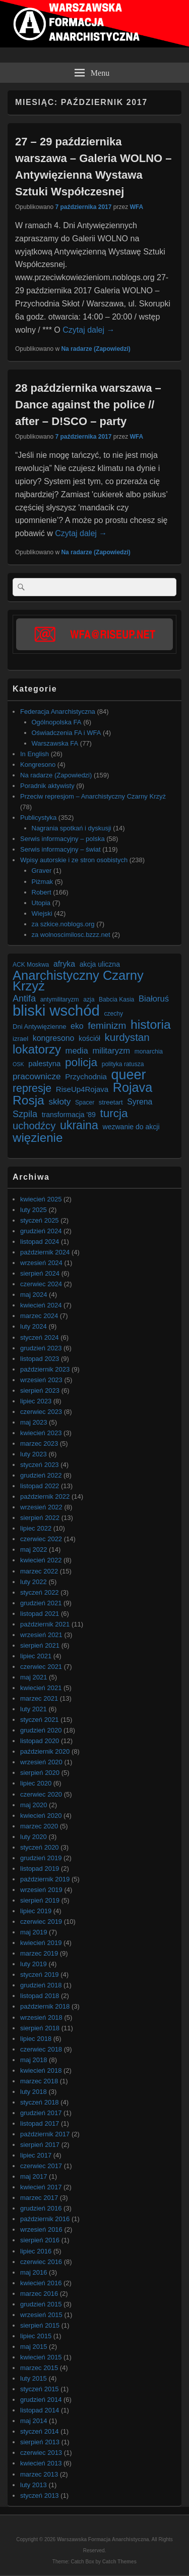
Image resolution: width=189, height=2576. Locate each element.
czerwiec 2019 (41, 1921)
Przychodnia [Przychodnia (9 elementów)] (86, 1076)
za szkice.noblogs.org (63, 924)
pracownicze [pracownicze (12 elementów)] (37, 1076)
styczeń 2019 (39, 1974)
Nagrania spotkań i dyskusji (71, 828)
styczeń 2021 (39, 1719)
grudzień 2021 (40, 1603)
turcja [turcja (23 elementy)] (114, 1113)
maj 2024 (33, 1294)
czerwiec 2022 (41, 1539)
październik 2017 (45, 2134)
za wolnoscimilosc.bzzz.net (71, 934)
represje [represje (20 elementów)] (32, 1088)
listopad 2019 (39, 1868)
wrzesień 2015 (41, 2315)
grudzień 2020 (40, 1730)
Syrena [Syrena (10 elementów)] (139, 1101)
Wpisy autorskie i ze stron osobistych (74, 860)
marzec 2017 (39, 2197)
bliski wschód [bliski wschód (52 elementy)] (56, 1010)
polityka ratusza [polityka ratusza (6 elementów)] (123, 1064)
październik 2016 (45, 2219)
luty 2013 (33, 2485)
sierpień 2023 (39, 1390)
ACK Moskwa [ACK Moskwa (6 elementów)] (31, 964)
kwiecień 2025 (40, 1199)
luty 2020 (33, 1837)
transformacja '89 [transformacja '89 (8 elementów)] (69, 1115)
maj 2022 (33, 1549)
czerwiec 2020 (41, 1794)
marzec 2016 (39, 2293)
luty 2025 (33, 1210)
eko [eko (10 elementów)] (77, 1026)
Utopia (41, 903)
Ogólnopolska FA (57, 722)
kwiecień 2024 (40, 1305)
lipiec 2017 (35, 2155)
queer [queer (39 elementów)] (128, 1075)
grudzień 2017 (40, 2113)
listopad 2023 (39, 1358)
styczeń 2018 (39, 2102)
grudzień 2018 (40, 1985)
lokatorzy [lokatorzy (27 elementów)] (37, 1049)
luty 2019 (33, 1964)
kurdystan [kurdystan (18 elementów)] (127, 1037)
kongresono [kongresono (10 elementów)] (54, 1038)
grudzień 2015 (40, 2304)
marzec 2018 (39, 2081)
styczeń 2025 (39, 1220)
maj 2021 (33, 1677)
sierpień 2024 (39, 1273)
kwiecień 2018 (40, 2070)
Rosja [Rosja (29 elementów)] (28, 1100)
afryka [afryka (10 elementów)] (64, 964)
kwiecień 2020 (40, 1815)
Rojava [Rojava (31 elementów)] (132, 1087)
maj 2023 (33, 1422)
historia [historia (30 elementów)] (151, 1024)
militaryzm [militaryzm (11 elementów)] (111, 1051)
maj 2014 (33, 2421)
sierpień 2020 (39, 1772)
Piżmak (42, 881)
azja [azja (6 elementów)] (88, 999)
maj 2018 (33, 2060)
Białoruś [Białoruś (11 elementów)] (154, 999)
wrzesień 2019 (41, 1890)
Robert (41, 892)
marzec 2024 (39, 1316)
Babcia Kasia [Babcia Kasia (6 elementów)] (116, 999)
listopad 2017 (39, 2123)
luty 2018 (33, 2091)
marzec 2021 (39, 1698)
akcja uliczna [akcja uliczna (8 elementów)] (100, 964)
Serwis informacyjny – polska (62, 839)
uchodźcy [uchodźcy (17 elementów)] (34, 1126)
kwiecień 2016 (40, 2283)
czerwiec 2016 (41, 2262)
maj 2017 (33, 2176)
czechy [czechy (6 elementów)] (113, 1013)
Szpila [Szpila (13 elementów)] (25, 1114)
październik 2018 (45, 2006)
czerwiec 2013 (41, 2452)
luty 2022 (33, 1582)
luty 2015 (33, 2378)
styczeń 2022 (39, 1592)
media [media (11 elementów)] (77, 1051)
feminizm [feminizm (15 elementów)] (107, 1025)
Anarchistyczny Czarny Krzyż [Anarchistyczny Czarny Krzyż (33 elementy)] (78, 980)
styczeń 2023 (39, 1464)
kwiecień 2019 (40, 1943)
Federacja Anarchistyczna (57, 711)
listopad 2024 (39, 1241)
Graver (42, 870)
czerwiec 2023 (41, 1411)
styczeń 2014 (39, 2431)
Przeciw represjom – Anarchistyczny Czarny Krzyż (93, 796)
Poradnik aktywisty (47, 786)
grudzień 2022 (40, 1475)
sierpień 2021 (39, 1645)
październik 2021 (45, 1624)
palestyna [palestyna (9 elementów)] (44, 1063)
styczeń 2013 (39, 2495)
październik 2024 (45, 1252)
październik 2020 (45, 1751)
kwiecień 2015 (40, 2357)
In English (34, 754)
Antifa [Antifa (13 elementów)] (24, 998)
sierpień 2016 (39, 2240)
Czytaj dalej (88, 330)
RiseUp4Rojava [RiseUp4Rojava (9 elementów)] (82, 1089)
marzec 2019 (39, 1953)
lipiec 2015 (35, 2336)
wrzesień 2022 (41, 1507)
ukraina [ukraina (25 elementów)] (79, 1125)
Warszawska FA (55, 743)
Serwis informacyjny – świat (60, 849)
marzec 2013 (39, 2474)
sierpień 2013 (39, 2442)
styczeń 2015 (39, 2389)
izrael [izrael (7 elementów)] (20, 1038)
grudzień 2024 (40, 1231)
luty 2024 (33, 1326)
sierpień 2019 (39, 1900)
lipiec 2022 (35, 1528)
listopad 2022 (39, 1486)
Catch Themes (119, 2561)
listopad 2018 (39, 1996)
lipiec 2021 (35, 1656)
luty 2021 (33, 1709)
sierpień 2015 (39, 2325)
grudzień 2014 (40, 2399)
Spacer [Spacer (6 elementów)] (84, 1102)
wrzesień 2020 (41, 1762)
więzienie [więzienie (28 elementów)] (37, 1137)
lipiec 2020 (35, 1783)
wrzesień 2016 (41, 2229)
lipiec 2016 (35, 2251)
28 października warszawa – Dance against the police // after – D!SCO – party (88, 405)
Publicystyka (38, 817)
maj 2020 (33, 1805)
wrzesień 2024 (41, 1263)
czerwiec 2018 (41, 2049)
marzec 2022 (39, 1571)
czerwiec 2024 (41, 1284)
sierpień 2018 (39, 2028)
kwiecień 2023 (40, 1433)
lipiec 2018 (35, 2038)
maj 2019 (33, 1932)
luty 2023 (33, 1454)
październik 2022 (45, 1496)
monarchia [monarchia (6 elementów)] (149, 1051)
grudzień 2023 (40, 1348)
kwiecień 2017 (40, 2187)
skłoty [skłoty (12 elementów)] (59, 1101)
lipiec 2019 (35, 1911)
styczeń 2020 (39, 1847)
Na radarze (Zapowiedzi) (95, 348)
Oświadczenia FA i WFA (66, 733)
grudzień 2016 (40, 2208)
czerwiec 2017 (41, 2166)
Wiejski (42, 913)
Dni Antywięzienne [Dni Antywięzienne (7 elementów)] (39, 1026)
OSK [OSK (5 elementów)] (18, 1064)
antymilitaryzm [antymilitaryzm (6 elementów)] (59, 999)
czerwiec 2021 (41, 1666)
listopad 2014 (39, 2410)
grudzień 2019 (40, 1858)
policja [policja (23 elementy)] (81, 1062)
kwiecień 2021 (40, 1688)
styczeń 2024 (39, 1337)
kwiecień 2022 (40, 1560)
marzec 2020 (39, 1826)
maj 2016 (33, 2272)
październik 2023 (45, 1369)
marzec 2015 (39, 2368)
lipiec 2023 (35, 1401)
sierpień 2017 (39, 2144)
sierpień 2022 (39, 1517)
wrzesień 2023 (41, 1380)
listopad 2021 (39, 1613)
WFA (136, 207)
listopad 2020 (39, 1741)
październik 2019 (45, 1879)
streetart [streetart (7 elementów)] (111, 1102)
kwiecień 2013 (40, 2463)
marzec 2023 (39, 1443)
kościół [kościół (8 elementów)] (89, 1038)
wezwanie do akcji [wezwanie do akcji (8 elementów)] (131, 1127)
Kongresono (37, 764)
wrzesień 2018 (41, 2017)
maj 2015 (33, 2346)
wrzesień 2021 (41, 1635)
